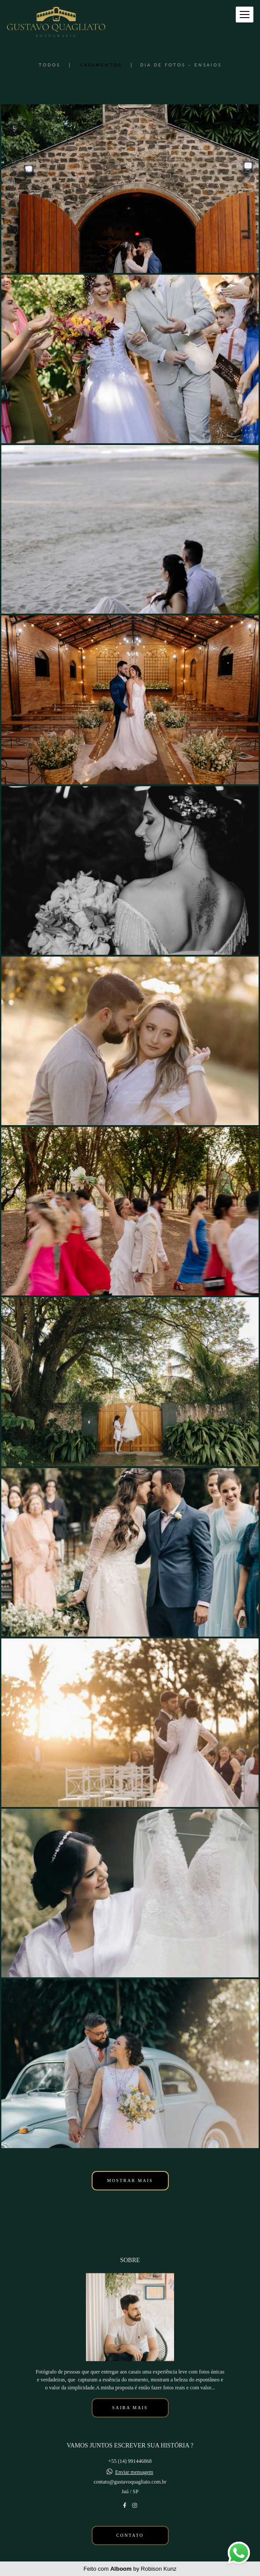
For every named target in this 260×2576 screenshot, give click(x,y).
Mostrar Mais (130, 2180)
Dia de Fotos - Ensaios (181, 65)
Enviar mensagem (134, 2472)
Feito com (130, 2568)
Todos (49, 65)
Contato (130, 2535)
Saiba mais (130, 2407)
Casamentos (101, 65)
